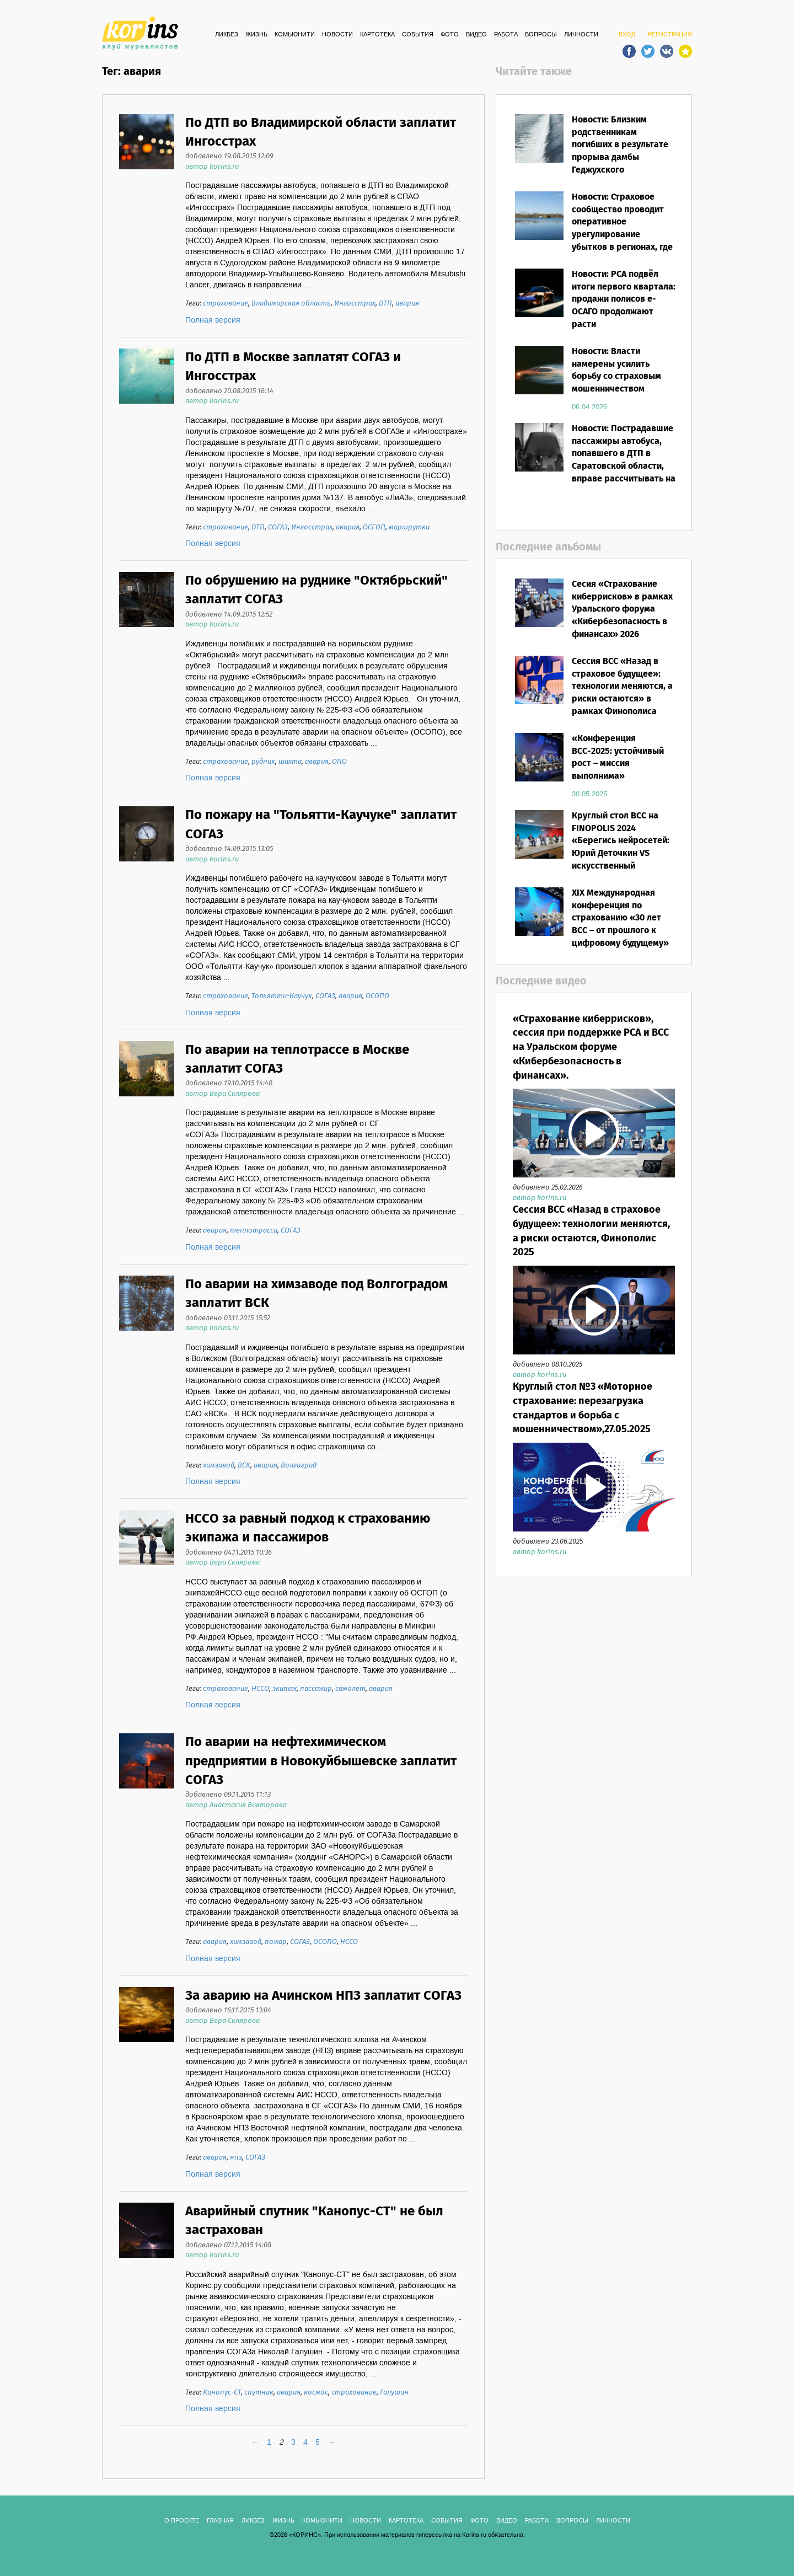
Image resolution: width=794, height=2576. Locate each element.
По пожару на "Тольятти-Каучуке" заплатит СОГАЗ (321, 824)
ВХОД (627, 35)
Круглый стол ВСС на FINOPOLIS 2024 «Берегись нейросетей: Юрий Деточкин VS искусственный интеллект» (620, 847)
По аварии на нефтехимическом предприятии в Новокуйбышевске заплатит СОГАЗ (321, 1761)
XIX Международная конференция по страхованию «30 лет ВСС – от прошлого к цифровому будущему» (620, 918)
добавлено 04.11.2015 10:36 (228, 1553)
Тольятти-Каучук (281, 996)
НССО (260, 1689)
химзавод (218, 1465)
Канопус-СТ (222, 2392)
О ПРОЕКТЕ (181, 2521)
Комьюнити (295, 35)
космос (316, 2392)
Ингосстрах (354, 303)
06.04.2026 (589, 407)
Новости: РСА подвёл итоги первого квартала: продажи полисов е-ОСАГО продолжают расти (623, 299)
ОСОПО (377, 996)
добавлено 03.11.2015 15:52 (227, 1318)
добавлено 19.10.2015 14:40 (228, 1083)
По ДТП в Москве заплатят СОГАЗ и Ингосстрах (293, 367)
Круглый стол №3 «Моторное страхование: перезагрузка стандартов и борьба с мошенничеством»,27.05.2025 (582, 1408)
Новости (337, 35)
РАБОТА (506, 35)
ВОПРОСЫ (541, 35)
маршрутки (409, 527)
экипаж (284, 1689)
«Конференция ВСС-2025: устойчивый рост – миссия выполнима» (618, 758)
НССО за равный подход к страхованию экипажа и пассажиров (307, 1528)
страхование (225, 303)
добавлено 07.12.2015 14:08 (228, 2245)
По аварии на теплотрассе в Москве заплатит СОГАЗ (297, 1059)
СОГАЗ (278, 527)
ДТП (385, 303)
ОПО (339, 762)
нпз (236, 2157)
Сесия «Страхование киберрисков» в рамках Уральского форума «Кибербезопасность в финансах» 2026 (622, 609)
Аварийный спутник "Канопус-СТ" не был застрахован (314, 2221)
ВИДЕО (476, 35)
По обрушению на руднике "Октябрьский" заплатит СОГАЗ (316, 590)
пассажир (316, 1689)
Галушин (394, 2392)
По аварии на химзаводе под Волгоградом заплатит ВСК (316, 1294)
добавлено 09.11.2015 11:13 (228, 1795)
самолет (350, 1689)
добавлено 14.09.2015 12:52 (228, 614)
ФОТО (450, 35)
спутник (258, 2392)
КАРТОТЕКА (377, 35)
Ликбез (226, 35)
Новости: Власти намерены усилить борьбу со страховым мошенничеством (616, 371)
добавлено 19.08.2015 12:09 (229, 156)
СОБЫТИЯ (417, 35)
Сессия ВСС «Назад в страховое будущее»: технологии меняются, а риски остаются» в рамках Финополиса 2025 (622, 693)
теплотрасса (253, 1230)
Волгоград (298, 1465)
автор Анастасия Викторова (236, 1805)
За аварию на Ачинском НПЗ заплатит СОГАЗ (323, 1996)
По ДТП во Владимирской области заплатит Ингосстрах (320, 132)
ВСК (244, 1465)
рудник (263, 762)
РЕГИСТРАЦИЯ (670, 35)
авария (407, 303)
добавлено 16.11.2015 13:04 (228, 2010)
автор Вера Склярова (222, 1094)
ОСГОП (374, 527)
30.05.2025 (589, 794)
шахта (290, 762)
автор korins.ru (212, 167)
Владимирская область (291, 303)
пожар (276, 1942)
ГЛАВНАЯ (220, 2521)
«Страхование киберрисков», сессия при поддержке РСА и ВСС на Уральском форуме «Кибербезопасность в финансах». (591, 1047)
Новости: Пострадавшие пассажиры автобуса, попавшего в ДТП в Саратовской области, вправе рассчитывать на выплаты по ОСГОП (623, 460)
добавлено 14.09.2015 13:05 (229, 849)
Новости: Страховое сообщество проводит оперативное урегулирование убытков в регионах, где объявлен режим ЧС (622, 228)
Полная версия (212, 320)
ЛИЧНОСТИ (581, 35)
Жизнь (256, 35)
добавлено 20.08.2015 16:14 (229, 391)
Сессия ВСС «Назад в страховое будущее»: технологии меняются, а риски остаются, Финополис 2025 (591, 1231)
